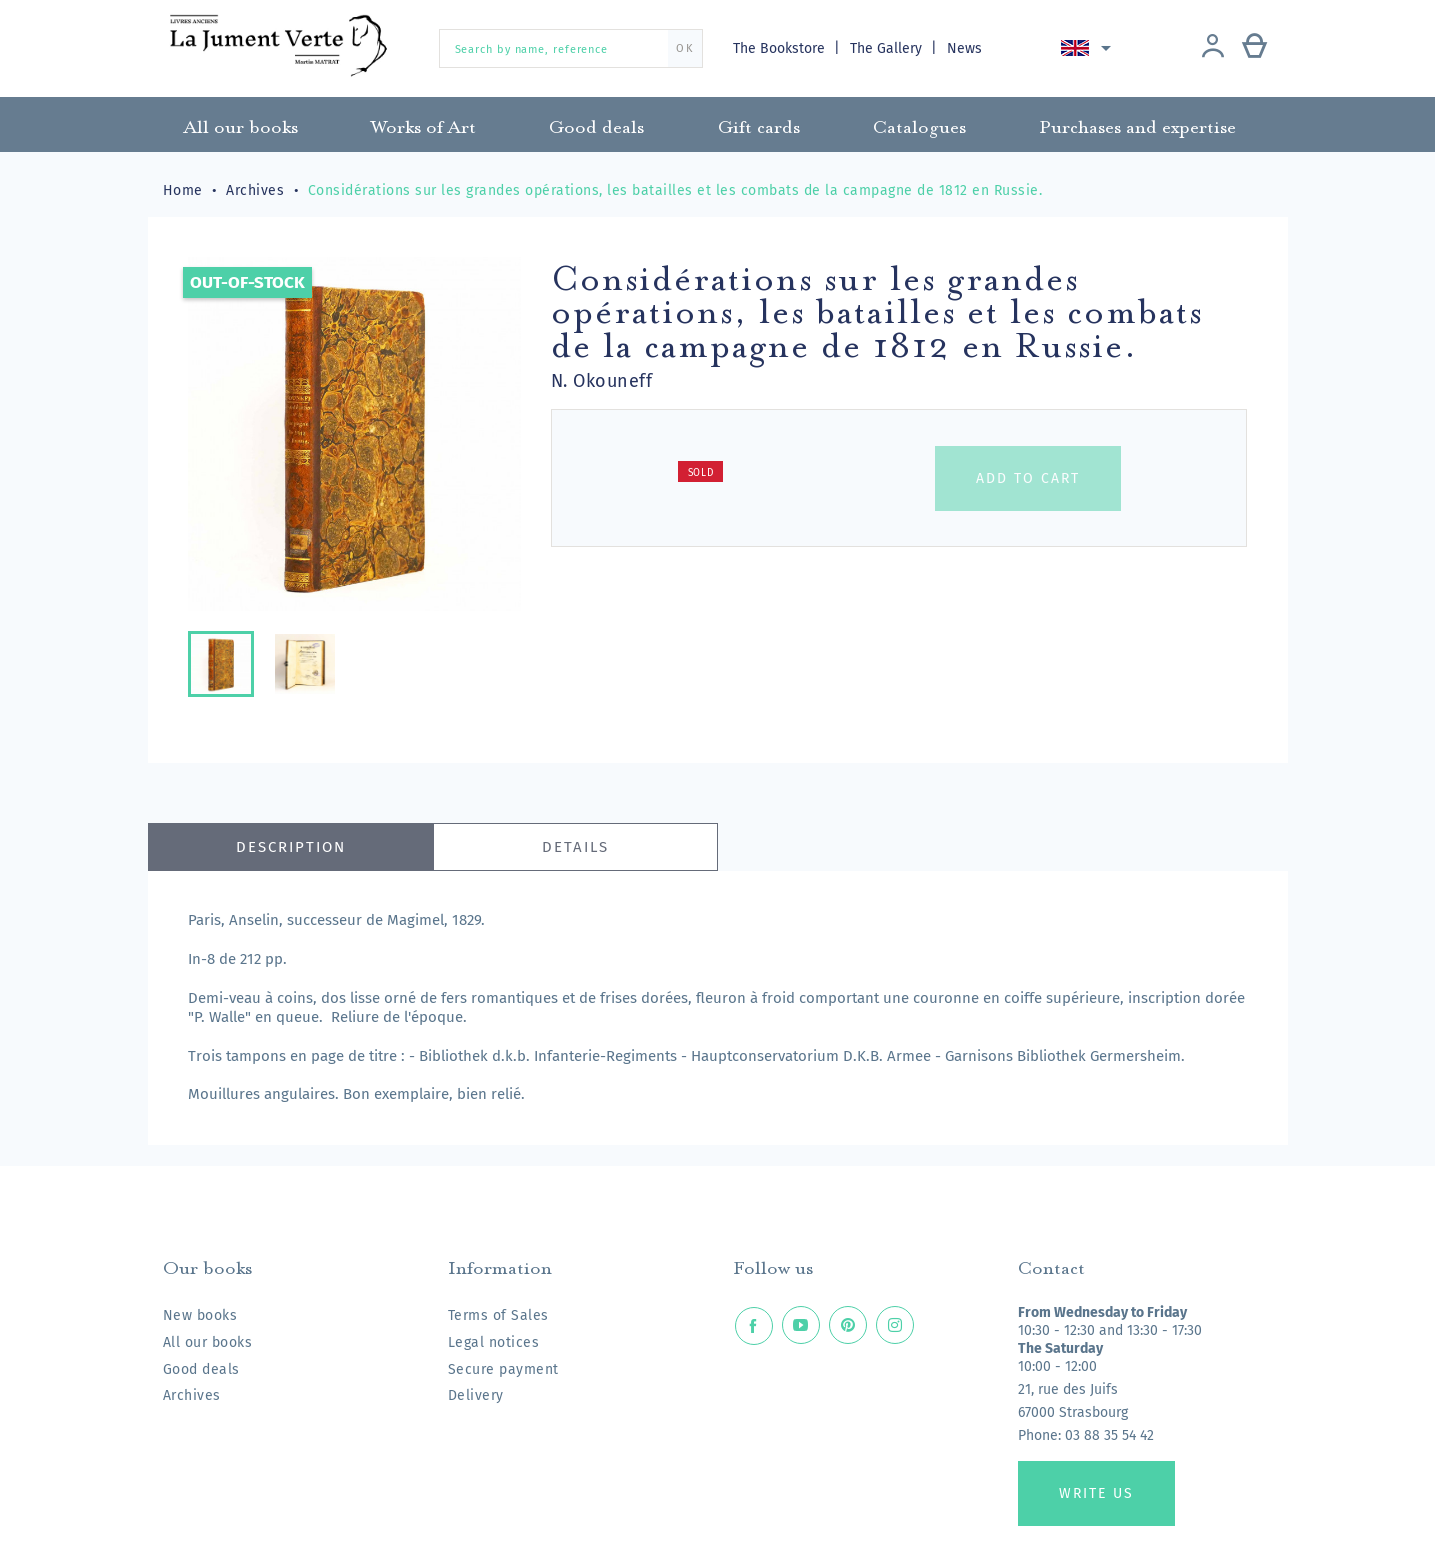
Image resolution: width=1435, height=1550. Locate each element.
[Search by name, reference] (571, 48)
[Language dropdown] (1089, 48)
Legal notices (494, 1342)
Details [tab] (575, 847)
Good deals (201, 1369)
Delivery (476, 1395)
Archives (192, 1395)
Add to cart (1028, 478)
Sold (701, 473)
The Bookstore (781, 48)
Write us (1096, 1493)
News (964, 48)
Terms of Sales (498, 1315)
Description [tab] (291, 847)
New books (200, 1315)
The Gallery (888, 48)
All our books (208, 1342)
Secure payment (503, 1369)
